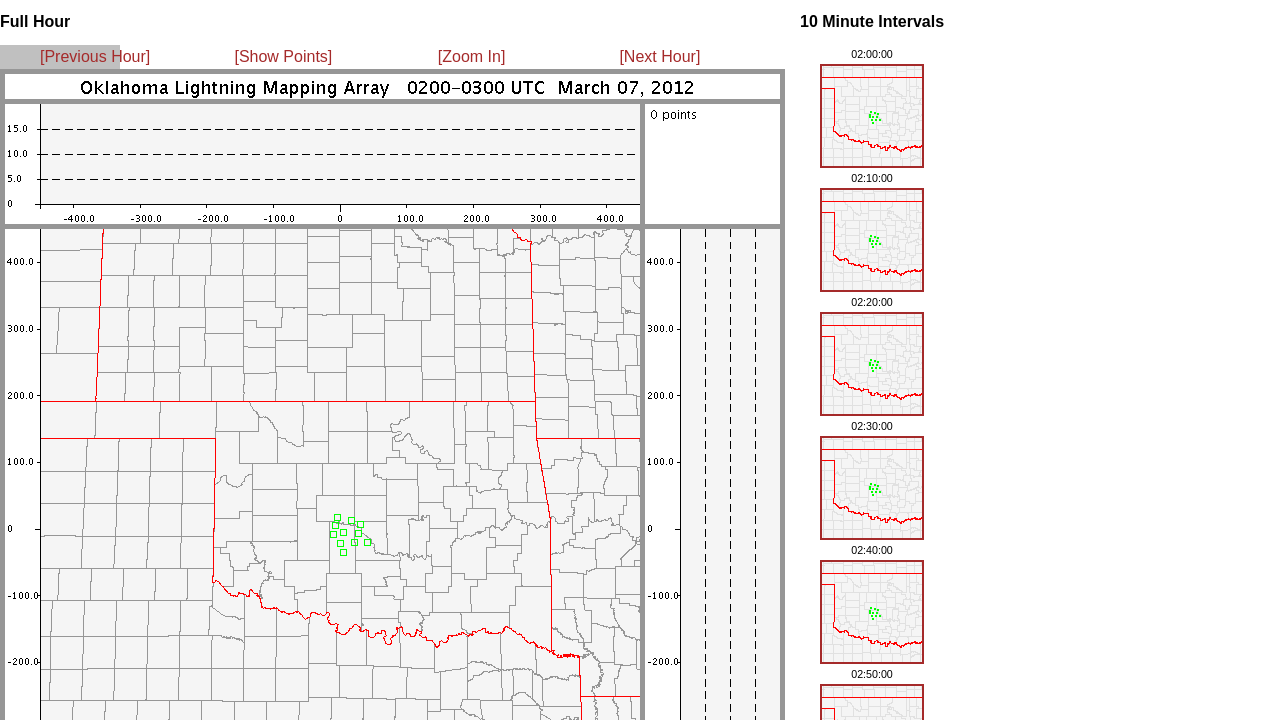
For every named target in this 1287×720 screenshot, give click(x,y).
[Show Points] (283, 56)
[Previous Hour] (95, 56)
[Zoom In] (472, 56)
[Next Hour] (659, 56)
